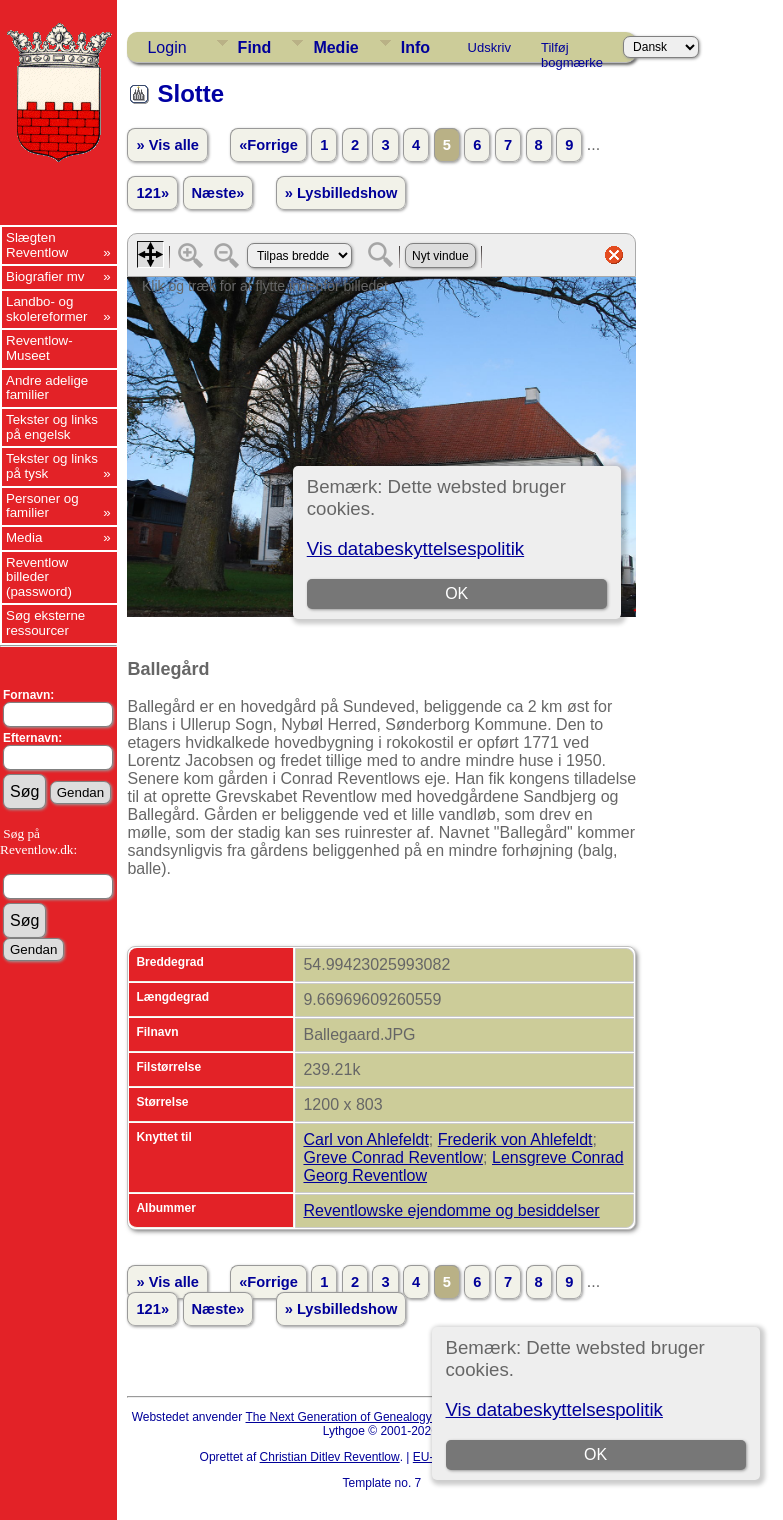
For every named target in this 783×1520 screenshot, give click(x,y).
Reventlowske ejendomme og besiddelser (451, 1210)
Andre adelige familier (47, 388)
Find (255, 47)
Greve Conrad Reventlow (393, 1157)
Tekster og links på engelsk (52, 427)
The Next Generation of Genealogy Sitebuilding (372, 1417)
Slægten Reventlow (37, 245)
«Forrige (268, 145)
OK (595, 1454)
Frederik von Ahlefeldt (515, 1139)
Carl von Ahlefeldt (365, 1139)
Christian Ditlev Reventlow (330, 1457)
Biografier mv (45, 276)
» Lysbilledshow (341, 193)
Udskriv (489, 47)
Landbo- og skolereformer (46, 309)
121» (152, 193)
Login (166, 47)
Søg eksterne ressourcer (45, 623)
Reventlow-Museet (39, 348)
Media (24, 537)
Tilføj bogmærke (572, 51)
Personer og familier (42, 506)
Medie (335, 47)
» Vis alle (167, 145)
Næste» (218, 193)
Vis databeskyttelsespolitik (554, 1409)
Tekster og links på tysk (52, 466)
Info (415, 47)
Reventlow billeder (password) (39, 577)
